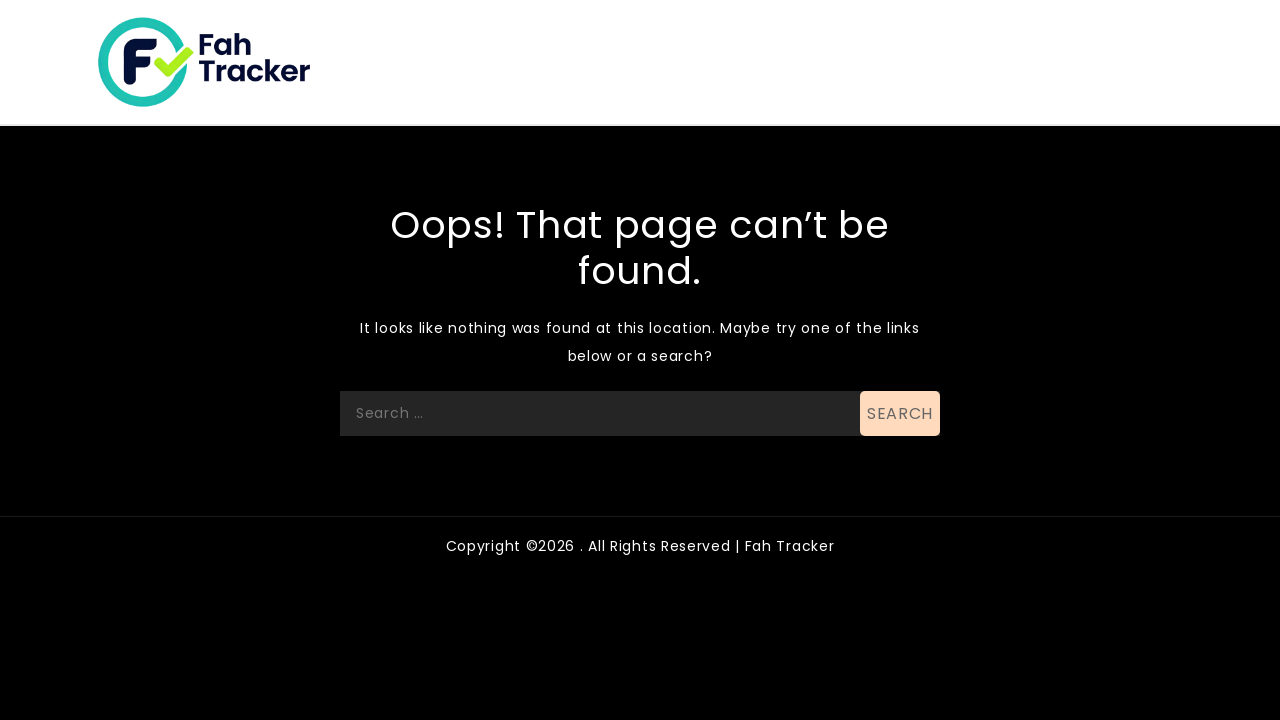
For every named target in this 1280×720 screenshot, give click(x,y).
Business (808, 44)
